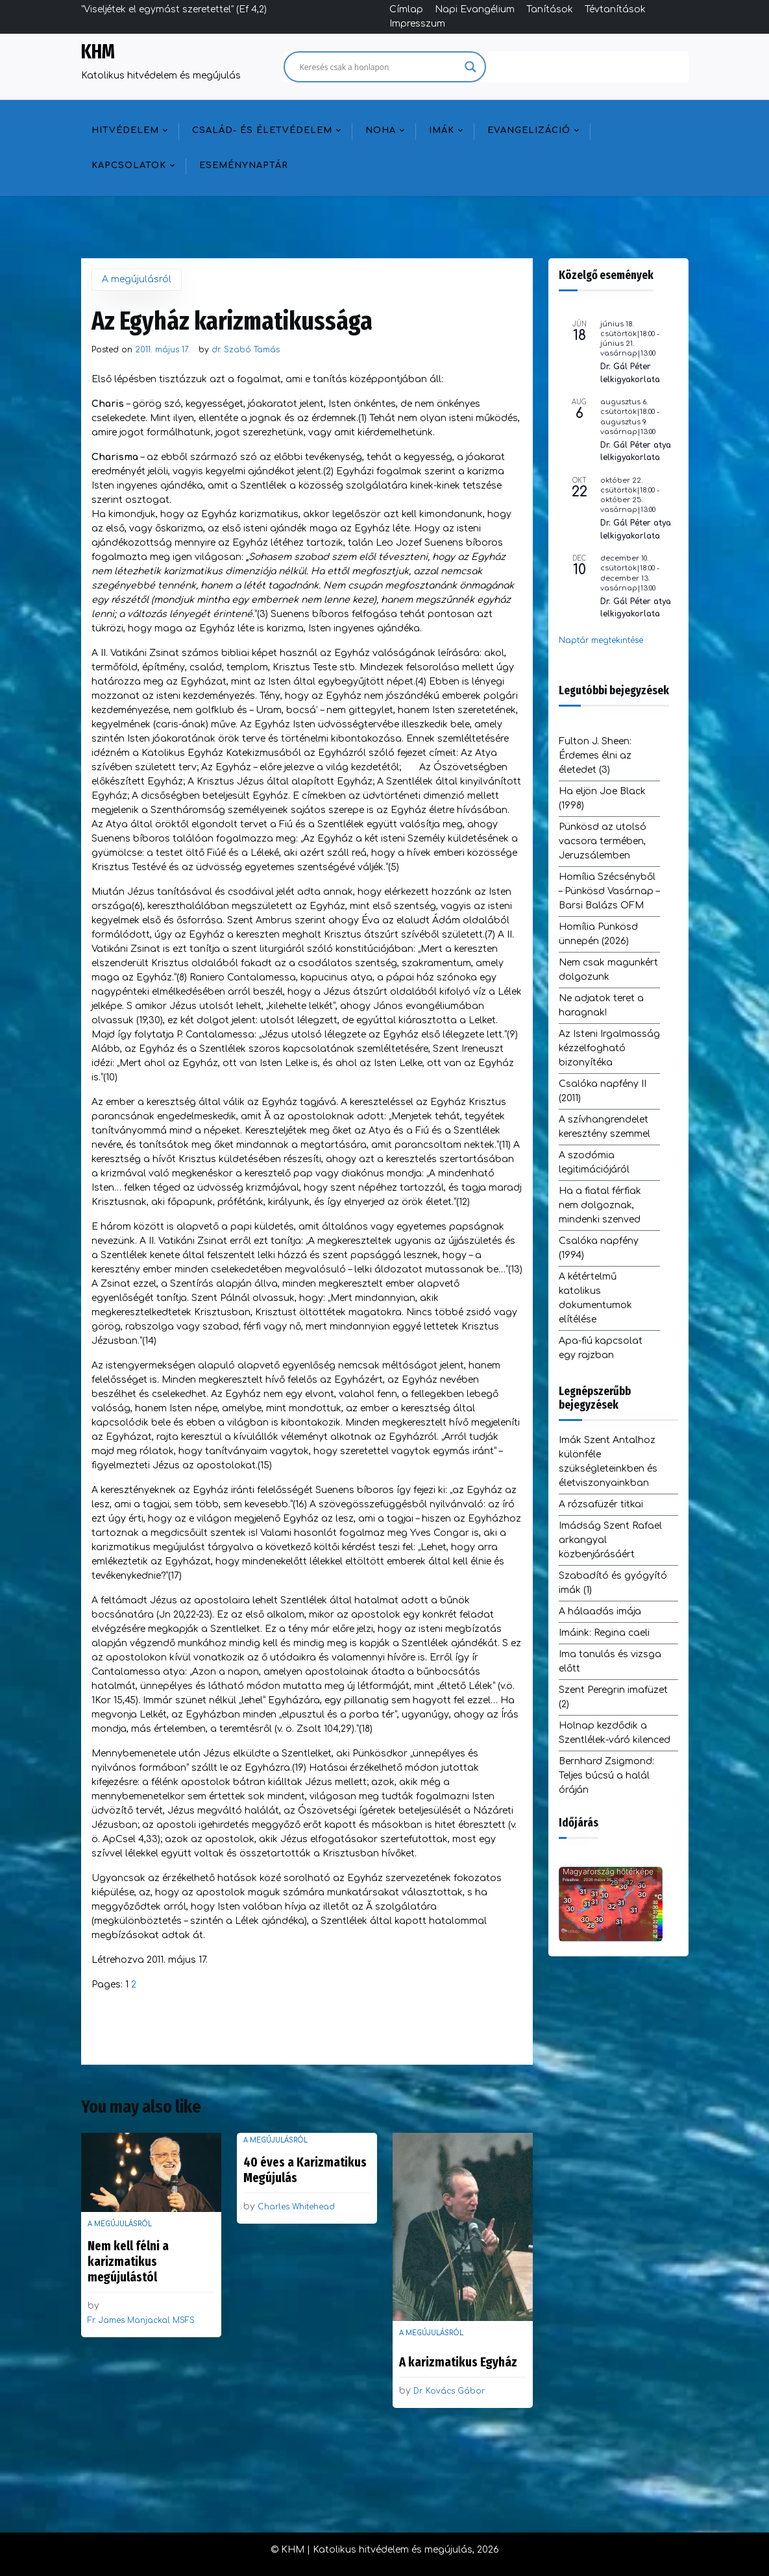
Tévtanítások (615, 9)
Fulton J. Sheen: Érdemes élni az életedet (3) (595, 755)
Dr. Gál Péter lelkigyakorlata (630, 372)
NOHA (380, 130)
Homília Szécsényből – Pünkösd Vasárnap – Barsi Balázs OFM (609, 891)
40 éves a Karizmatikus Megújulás (305, 2169)
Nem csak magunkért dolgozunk (608, 970)
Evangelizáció (528, 130)
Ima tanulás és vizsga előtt (610, 1661)
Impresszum (417, 24)
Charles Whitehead (296, 2207)
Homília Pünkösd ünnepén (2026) (598, 934)
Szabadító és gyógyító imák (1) (613, 1583)
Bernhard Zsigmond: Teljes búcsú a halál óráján (606, 1775)
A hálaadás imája (600, 1611)
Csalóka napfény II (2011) (602, 1091)
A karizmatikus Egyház (458, 2362)
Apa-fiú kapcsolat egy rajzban (600, 1348)
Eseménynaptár (243, 165)
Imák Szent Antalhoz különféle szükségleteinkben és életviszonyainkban (608, 1461)
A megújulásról (136, 279)
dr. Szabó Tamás (246, 350)
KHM (98, 52)
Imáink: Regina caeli (604, 1633)
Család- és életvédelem (262, 130)
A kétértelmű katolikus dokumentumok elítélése (595, 1298)
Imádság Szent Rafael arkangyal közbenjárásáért (610, 1540)
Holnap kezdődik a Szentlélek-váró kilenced (614, 1733)
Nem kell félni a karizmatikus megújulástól (128, 2261)
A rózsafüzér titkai (601, 1504)
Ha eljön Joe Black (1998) (602, 798)
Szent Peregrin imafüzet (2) (613, 1697)
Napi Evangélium (475, 9)
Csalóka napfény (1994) (599, 1248)
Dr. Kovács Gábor (449, 2391)
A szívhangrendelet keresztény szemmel (604, 1127)
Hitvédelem (125, 130)
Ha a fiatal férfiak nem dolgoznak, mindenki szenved (600, 1205)
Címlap (406, 9)
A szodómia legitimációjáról (594, 1162)
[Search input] (379, 67)
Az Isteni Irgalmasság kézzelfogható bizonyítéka (609, 1048)
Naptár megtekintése (601, 640)
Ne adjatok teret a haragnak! (601, 1005)
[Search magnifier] (470, 67)
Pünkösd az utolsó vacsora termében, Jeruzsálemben (602, 841)
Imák (441, 130)
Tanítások (549, 9)
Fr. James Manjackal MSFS (141, 2320)
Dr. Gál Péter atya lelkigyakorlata (635, 451)
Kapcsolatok (129, 165)
